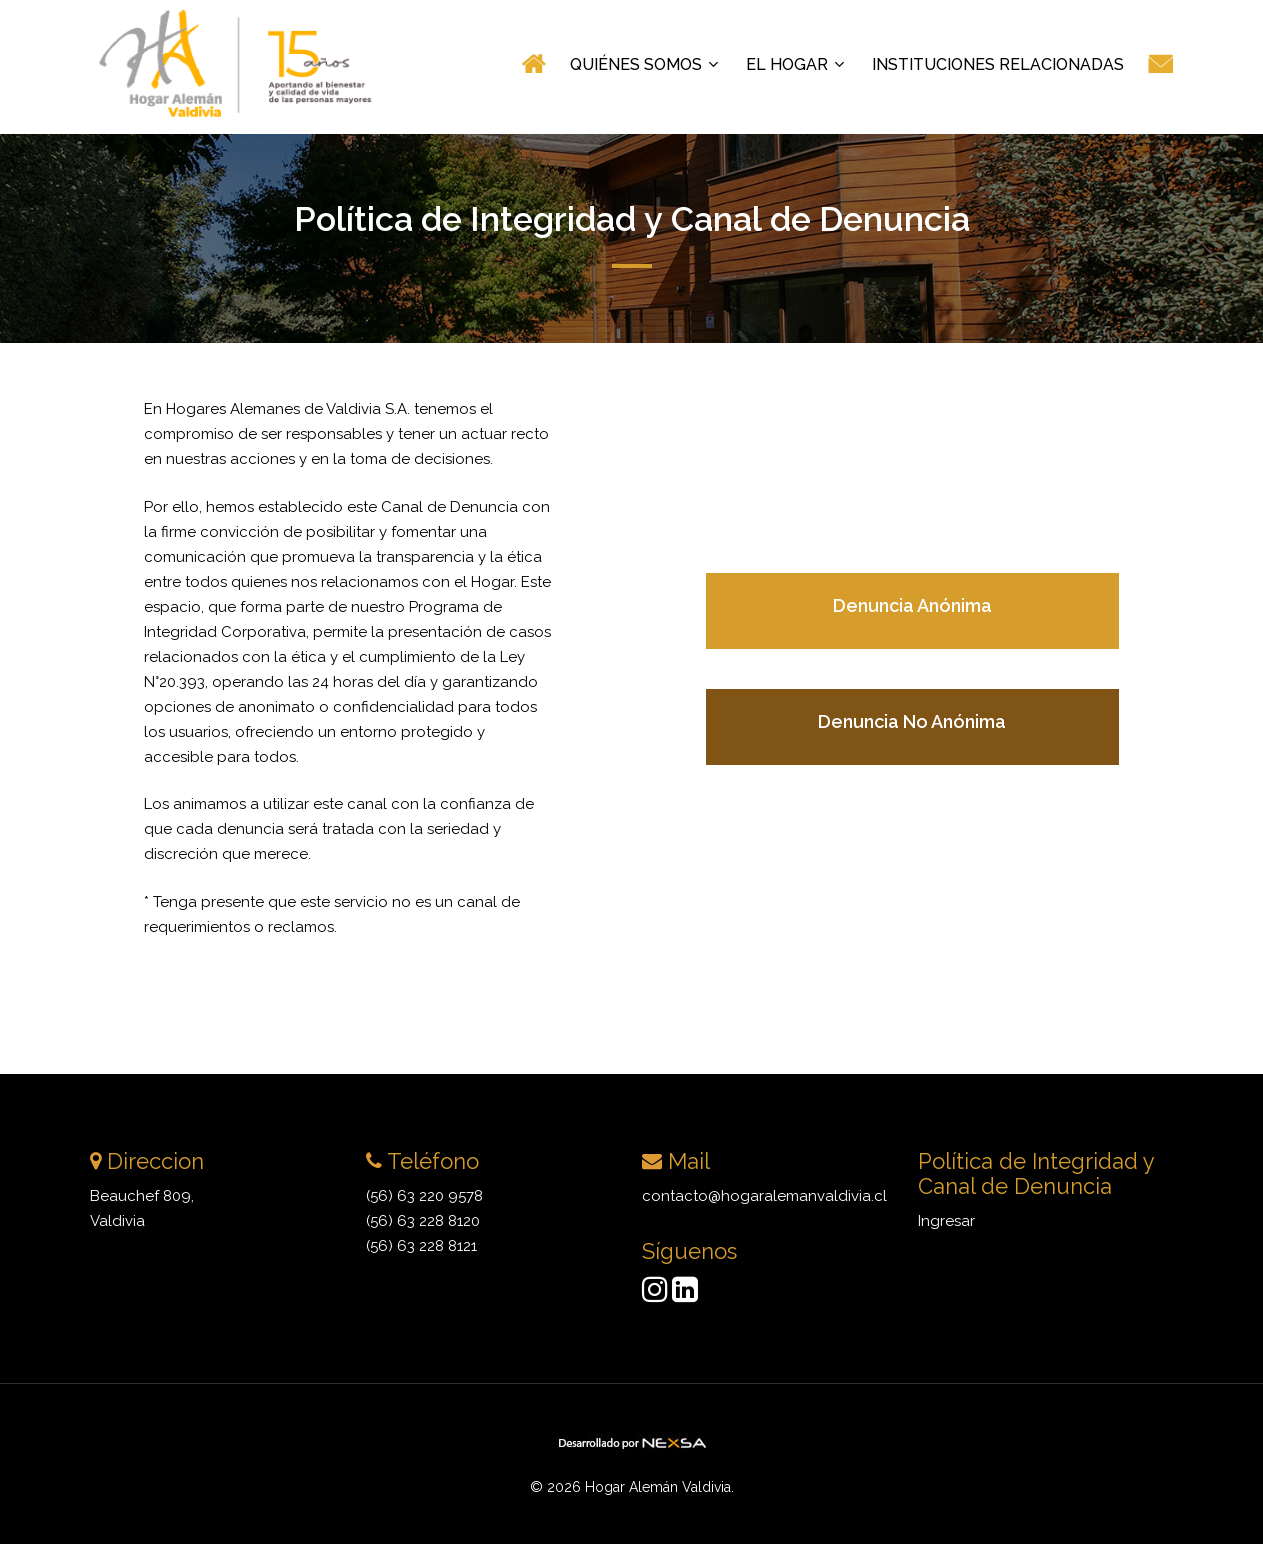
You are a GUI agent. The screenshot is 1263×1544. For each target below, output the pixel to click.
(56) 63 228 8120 (423, 1221)
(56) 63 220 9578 (424, 1196)
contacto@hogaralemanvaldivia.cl (764, 1196)
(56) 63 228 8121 (421, 1246)
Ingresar (946, 1221)
